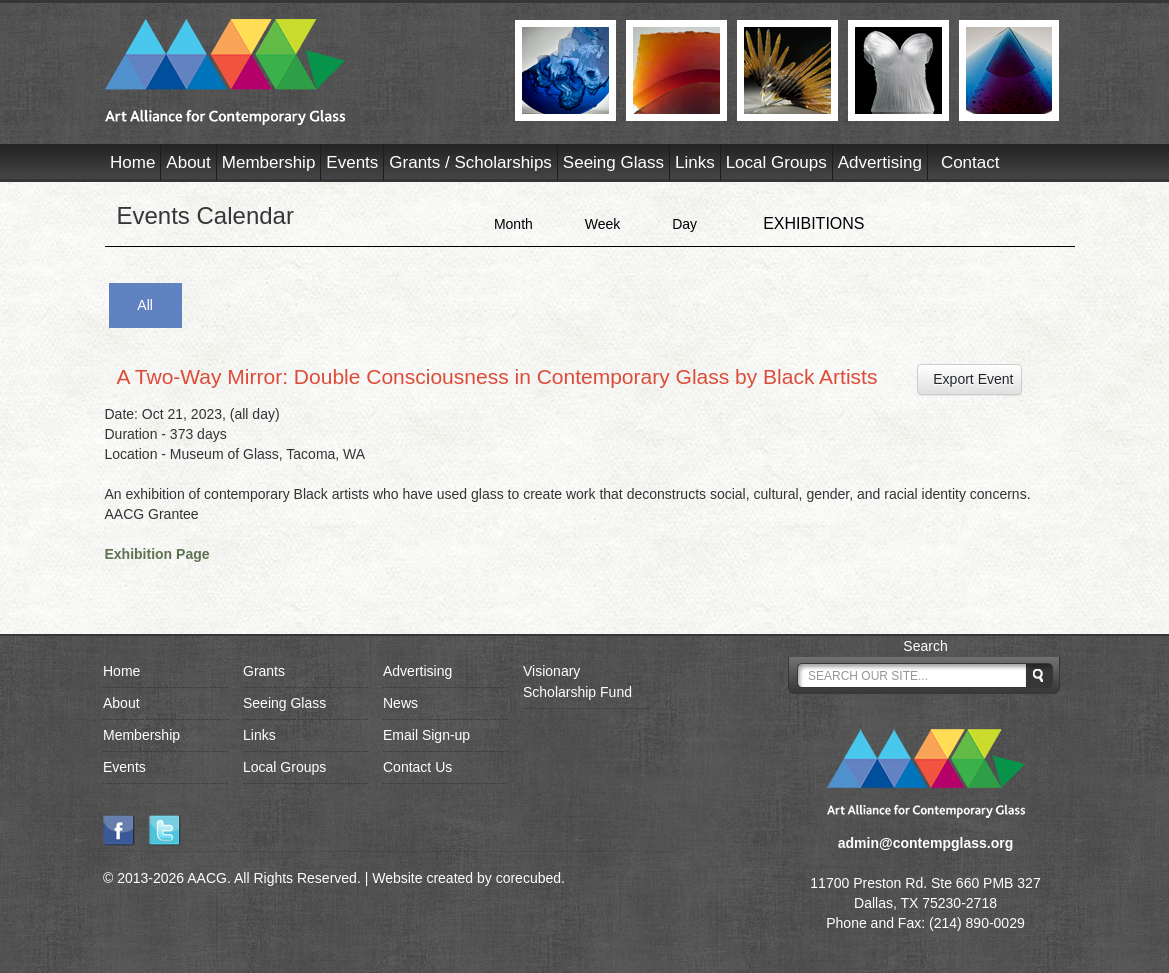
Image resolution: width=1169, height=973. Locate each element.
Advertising (880, 162)
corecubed (528, 878)
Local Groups (776, 162)
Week (603, 224)
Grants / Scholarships (470, 162)
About (188, 162)
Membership (269, 162)
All (145, 305)
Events (352, 162)
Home (132, 162)
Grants (264, 671)
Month (513, 224)
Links (695, 162)
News (400, 703)
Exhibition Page (157, 554)
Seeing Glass (613, 162)
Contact (970, 162)
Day (684, 224)
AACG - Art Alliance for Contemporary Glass (297, 72)
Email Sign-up (426, 735)
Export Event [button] (970, 379)
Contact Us (417, 767)
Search (925, 646)
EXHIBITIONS (813, 223)
